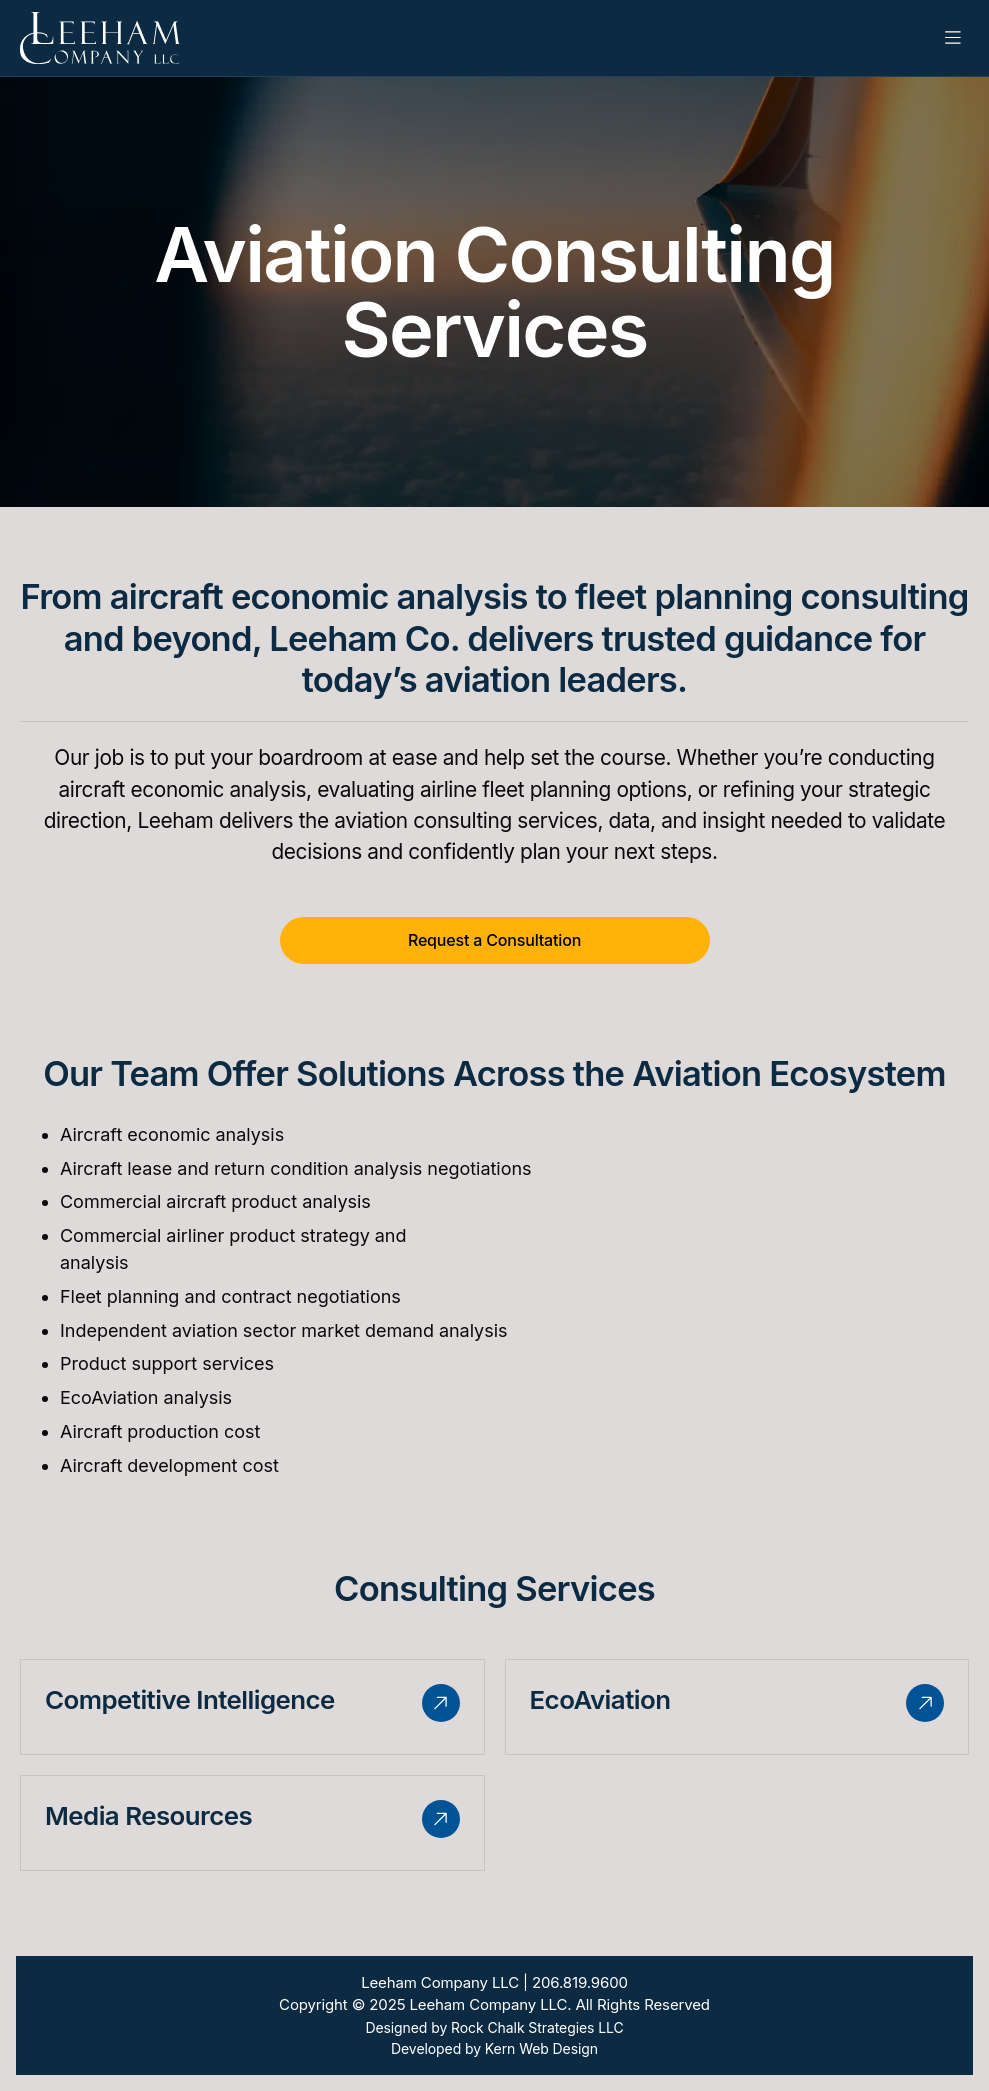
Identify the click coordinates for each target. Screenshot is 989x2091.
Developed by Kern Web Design (494, 2048)
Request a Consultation (494, 940)
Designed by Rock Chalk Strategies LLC (494, 2027)
